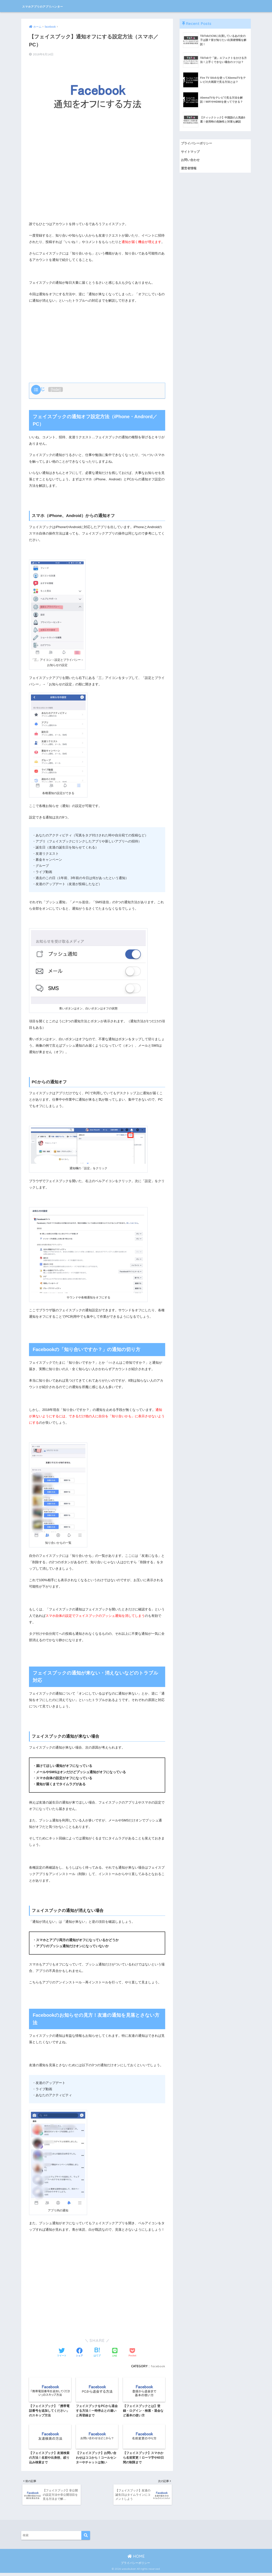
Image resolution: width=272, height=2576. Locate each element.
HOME (136, 2559)
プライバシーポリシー (197, 143)
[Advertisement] (97, 182)
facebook (157, 2366)
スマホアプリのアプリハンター (56, 6)
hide (55, 389)
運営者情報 (189, 169)
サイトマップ (191, 152)
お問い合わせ (191, 161)
